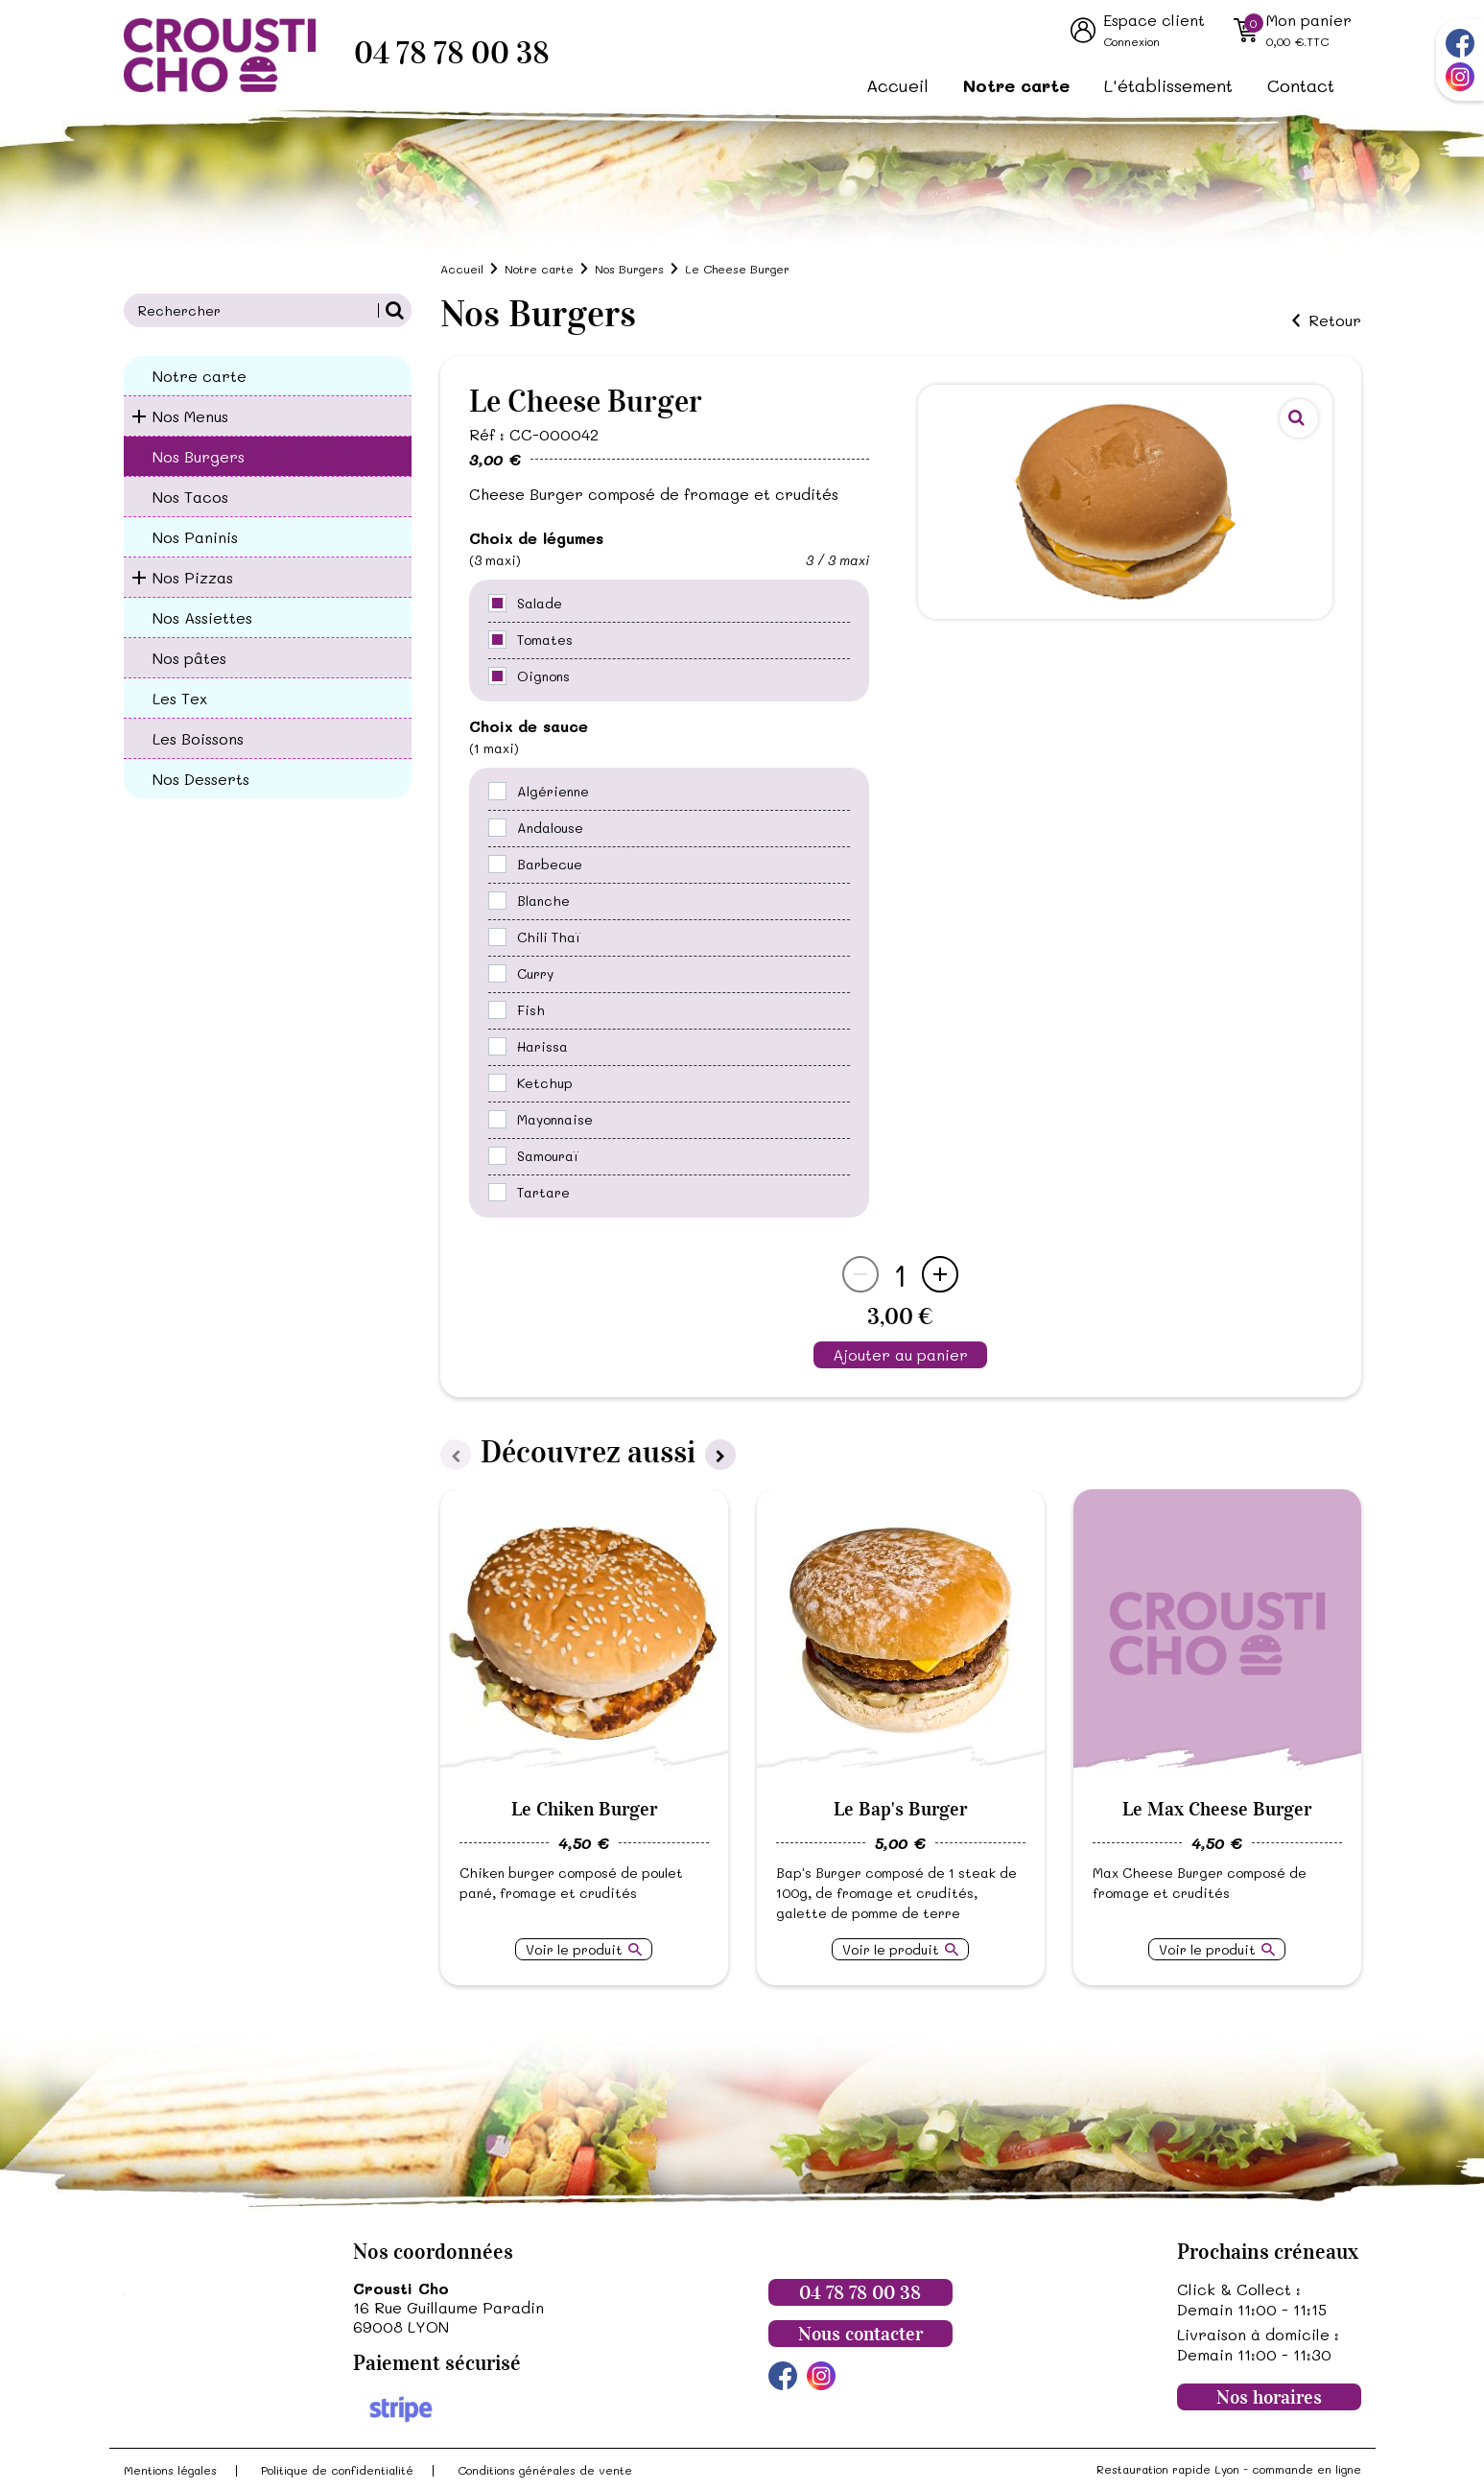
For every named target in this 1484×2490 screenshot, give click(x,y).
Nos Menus (190, 416)
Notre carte (1016, 85)
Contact (1300, 85)
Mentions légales (170, 2470)
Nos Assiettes (202, 617)
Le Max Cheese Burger (1216, 1808)
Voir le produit (574, 1949)
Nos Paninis (195, 537)
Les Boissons (198, 738)
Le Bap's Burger (900, 1808)
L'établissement (1168, 85)
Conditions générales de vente (545, 2470)
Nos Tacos (190, 496)
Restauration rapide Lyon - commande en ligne (1228, 2469)
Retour (1334, 320)
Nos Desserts (201, 779)
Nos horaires (1269, 2396)
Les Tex (180, 698)
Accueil (897, 85)
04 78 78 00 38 (452, 53)
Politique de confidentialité (337, 2470)
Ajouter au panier (900, 1354)
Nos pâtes (189, 658)
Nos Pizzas (193, 577)
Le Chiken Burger (584, 1808)
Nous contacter (860, 2333)
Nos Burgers (199, 456)
